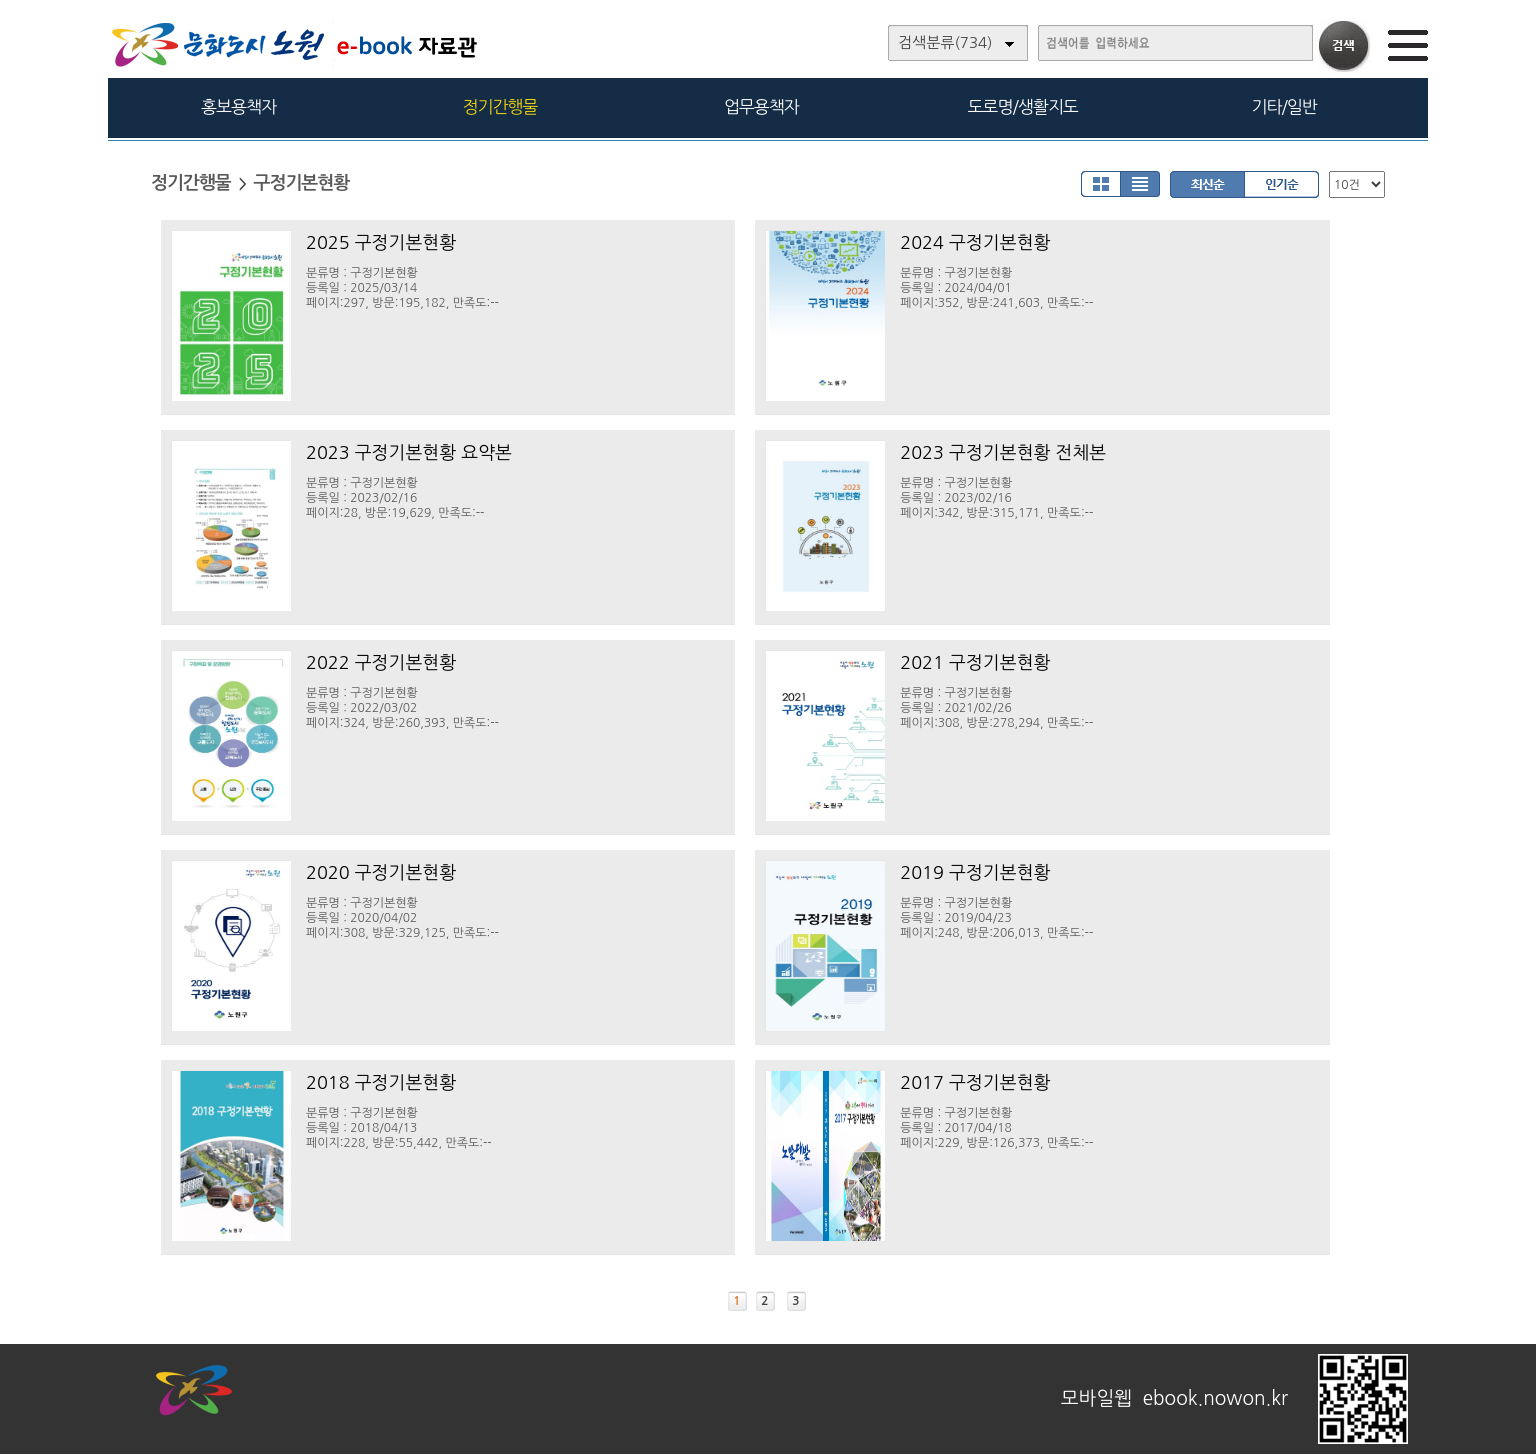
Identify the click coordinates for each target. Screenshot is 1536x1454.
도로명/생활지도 (1023, 106)
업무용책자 (761, 106)
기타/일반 (1283, 106)
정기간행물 (500, 106)
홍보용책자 (238, 106)
